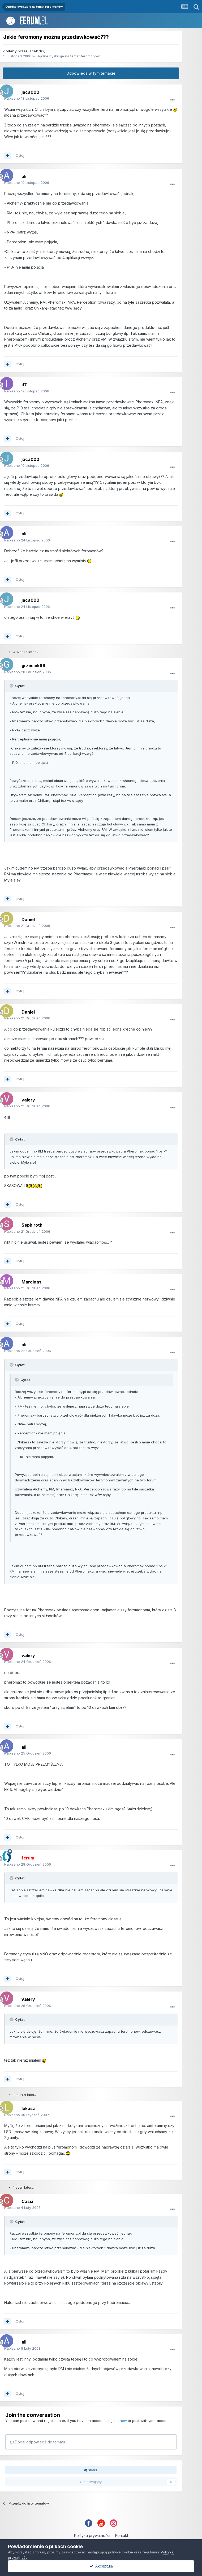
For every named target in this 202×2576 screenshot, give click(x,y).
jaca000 (36, 51)
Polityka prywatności (92, 2535)
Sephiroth (32, 1225)
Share (91, 2470)
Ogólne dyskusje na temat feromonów (68, 56)
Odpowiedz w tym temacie (90, 73)
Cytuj (20, 155)
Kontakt (121, 2535)
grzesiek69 (33, 665)
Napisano (26, 98)
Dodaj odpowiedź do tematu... (38, 2442)
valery (28, 1100)
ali (24, 176)
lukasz (28, 2108)
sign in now (117, 2420)
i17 (24, 384)
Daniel (28, 919)
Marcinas (31, 1282)
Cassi (27, 2201)
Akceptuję (101, 2566)
